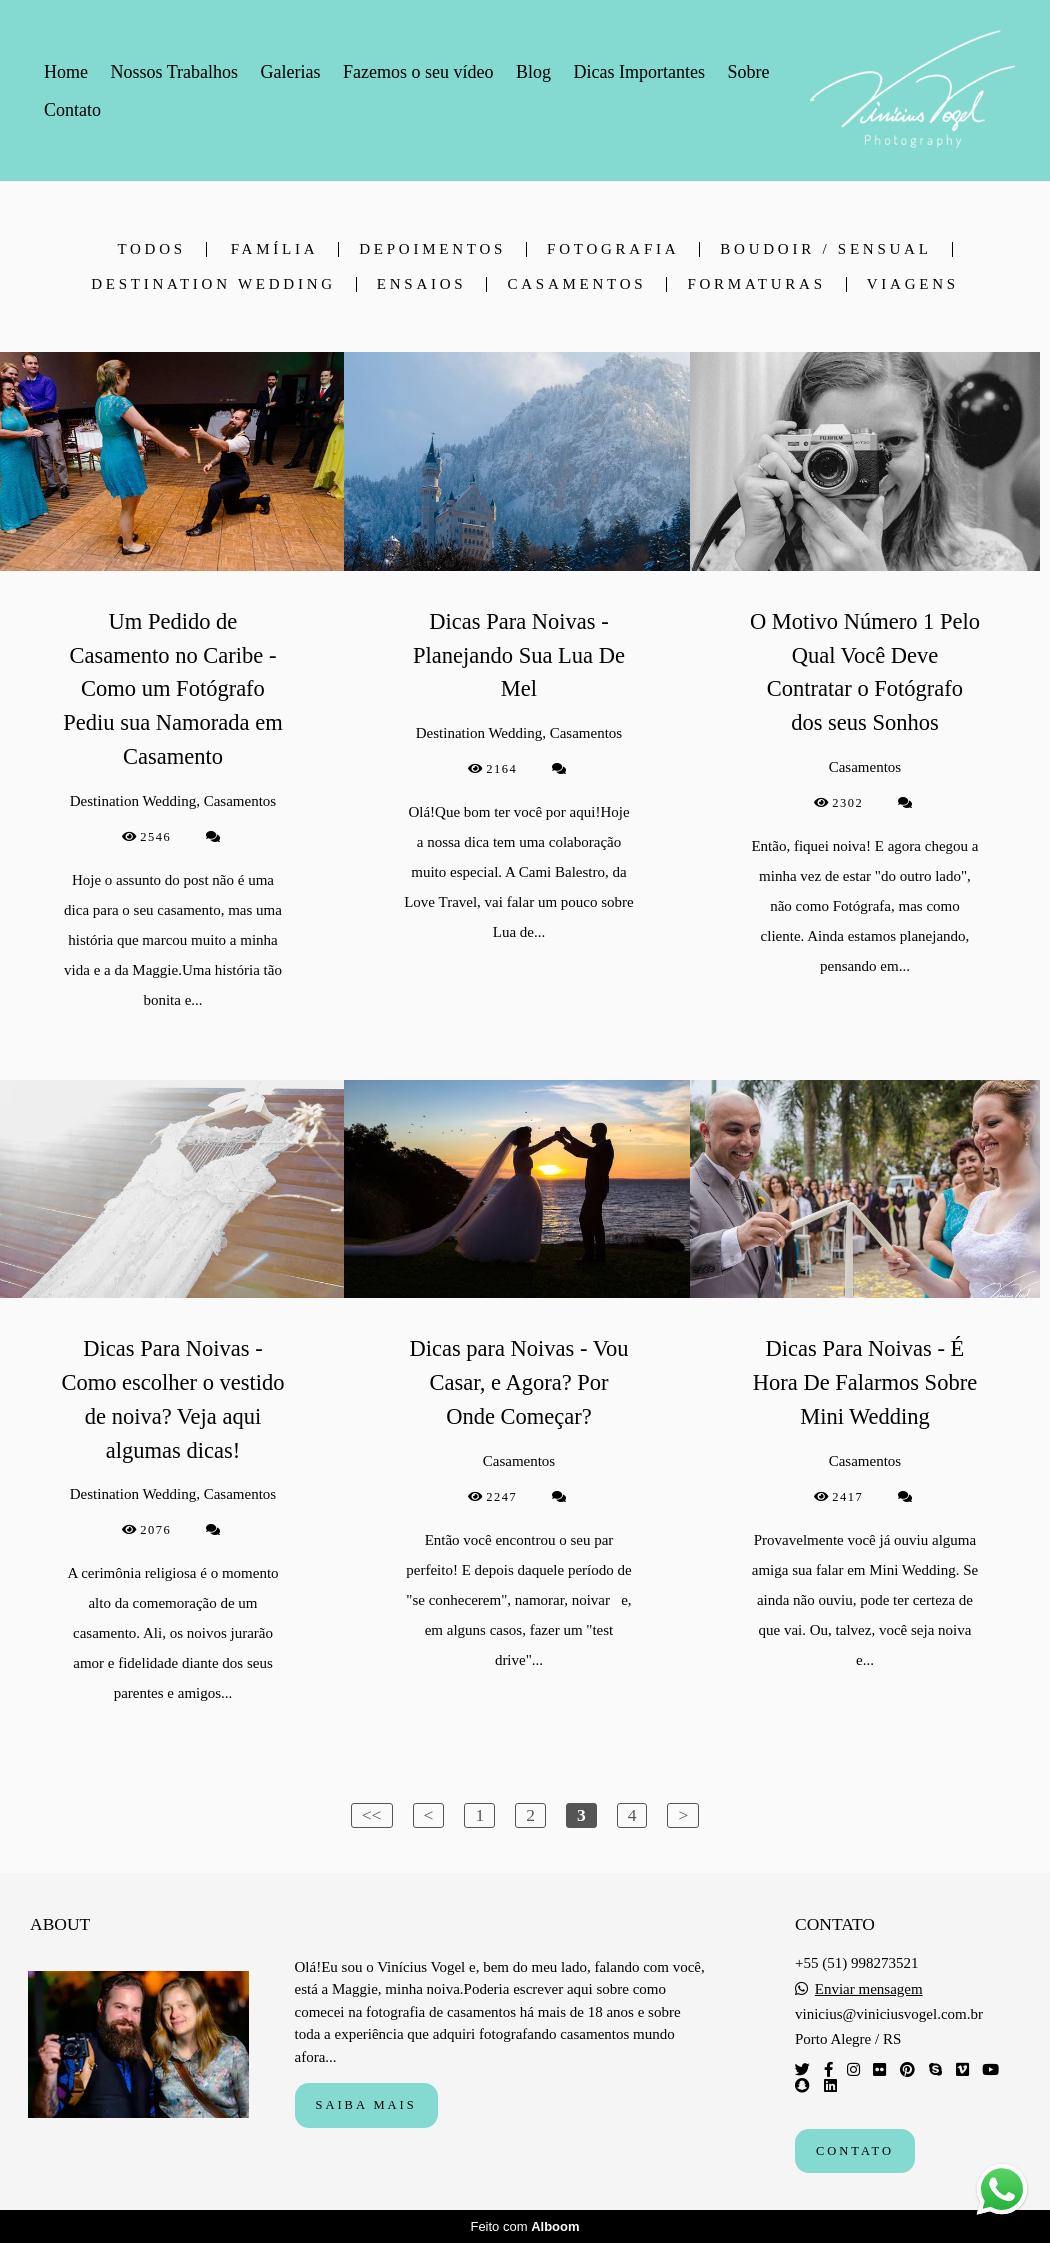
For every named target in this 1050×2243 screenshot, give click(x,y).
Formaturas (756, 284)
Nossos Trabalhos (175, 72)
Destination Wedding (213, 284)
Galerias (291, 72)
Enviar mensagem (869, 1989)
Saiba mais (366, 2105)
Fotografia (613, 249)
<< (372, 1815)
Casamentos (576, 284)
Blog (533, 72)
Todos (151, 249)
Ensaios (422, 284)
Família (275, 249)
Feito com (524, 2226)
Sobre (748, 72)
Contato (72, 110)
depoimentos (432, 249)
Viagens (913, 284)
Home (66, 72)
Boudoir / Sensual (825, 249)
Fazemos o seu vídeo (418, 72)
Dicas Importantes (638, 72)
